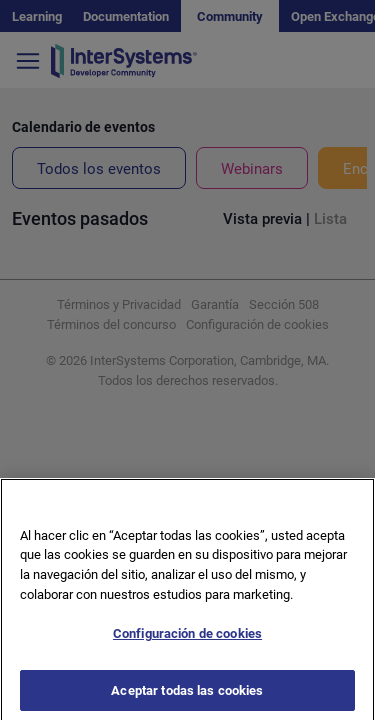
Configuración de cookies (187, 643)
